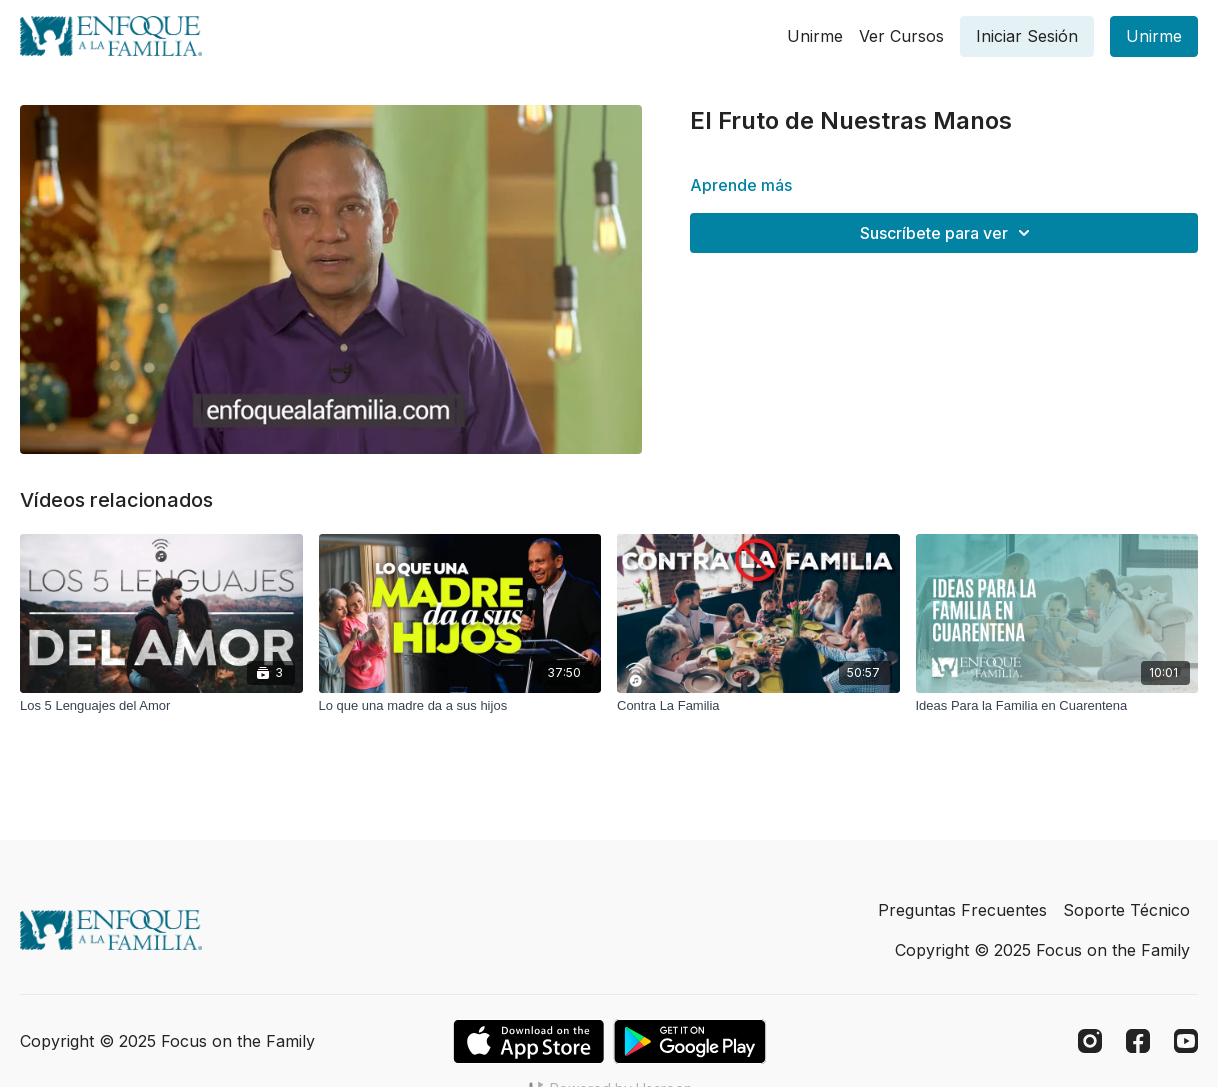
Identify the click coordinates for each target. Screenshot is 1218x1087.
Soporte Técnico (1126, 910)
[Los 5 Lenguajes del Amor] (161, 706)
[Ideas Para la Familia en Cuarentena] (1057, 706)
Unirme (815, 36)
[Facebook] (1138, 1041)
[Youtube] (1186, 1041)
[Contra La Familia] (758, 706)
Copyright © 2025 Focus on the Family (1042, 950)
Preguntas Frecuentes (962, 910)
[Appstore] (528, 1041)
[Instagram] (1090, 1041)
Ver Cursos (901, 36)
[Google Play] (690, 1041)
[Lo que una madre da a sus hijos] (460, 706)
